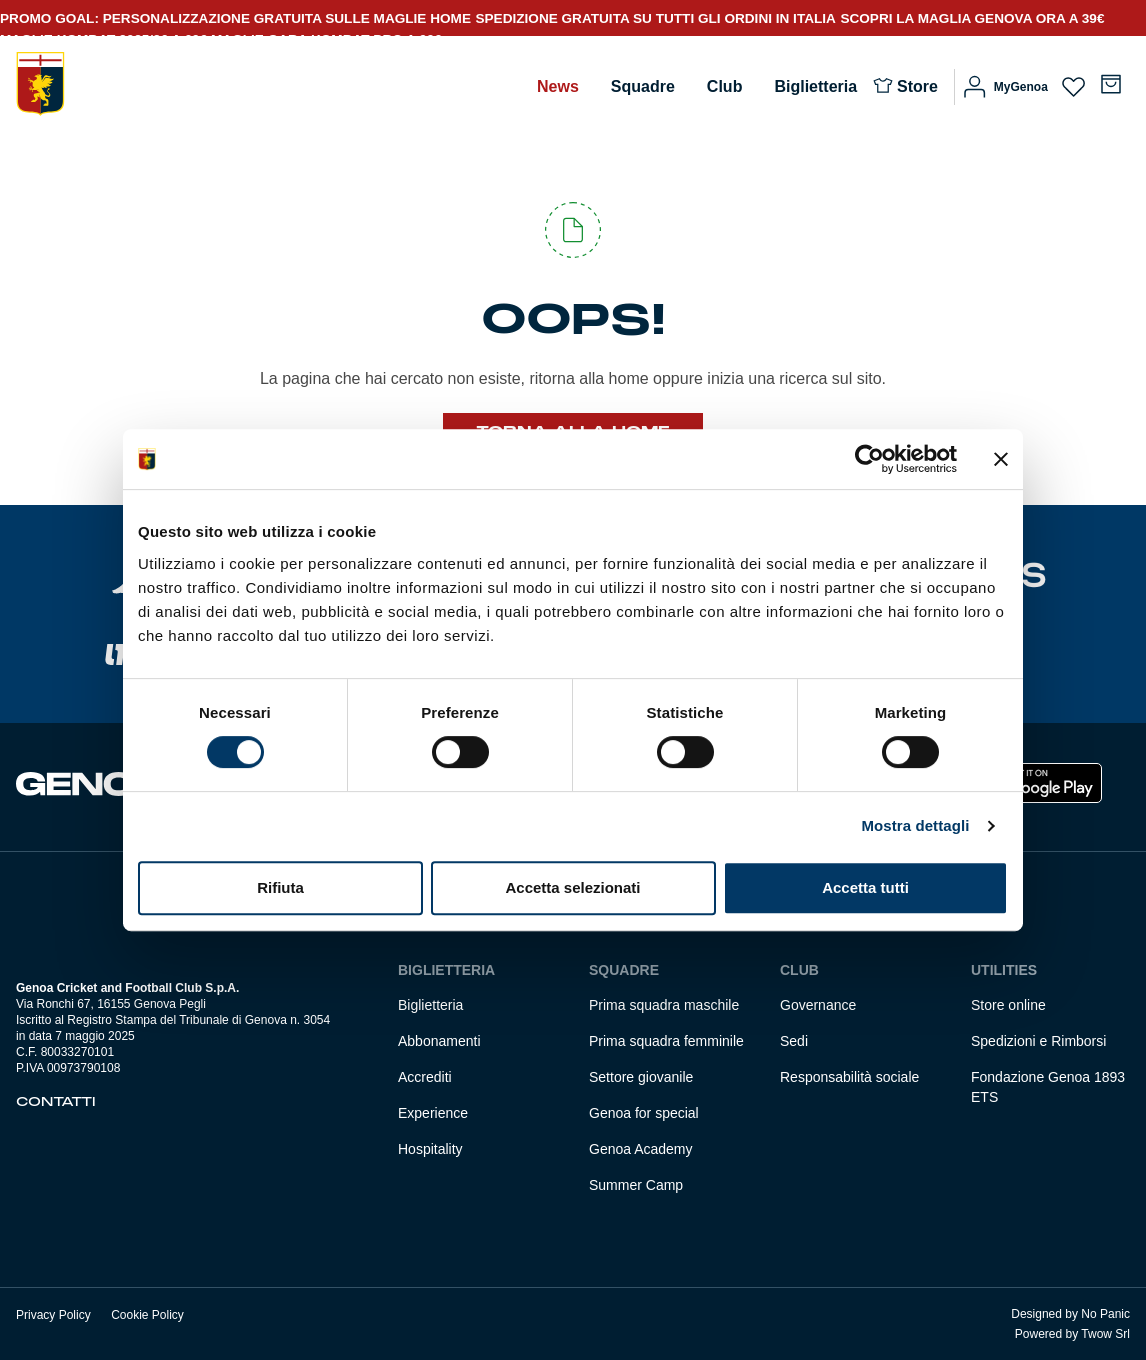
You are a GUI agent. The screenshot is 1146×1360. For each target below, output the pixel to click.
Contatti (56, 1102)
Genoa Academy (641, 1149)
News (558, 86)
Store (917, 86)
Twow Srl (1105, 1334)
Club (725, 86)
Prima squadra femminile (666, 1041)
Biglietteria (815, 86)
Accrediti (425, 1077)
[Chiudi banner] (1001, 459)
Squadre (643, 86)
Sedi (794, 1041)
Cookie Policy (147, 1315)
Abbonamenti (439, 1041)
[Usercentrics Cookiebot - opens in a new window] (869, 459)
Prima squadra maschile (664, 1005)
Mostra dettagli (915, 825)
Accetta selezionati (572, 887)
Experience (433, 1113)
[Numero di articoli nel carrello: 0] (1111, 84)
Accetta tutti (865, 887)
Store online (1008, 1005)
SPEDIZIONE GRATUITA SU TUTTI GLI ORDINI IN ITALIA (655, 18)
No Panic (1105, 1314)
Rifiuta (280, 887)
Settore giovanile (641, 1077)
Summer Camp (636, 1185)
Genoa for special (644, 1113)
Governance (818, 1005)
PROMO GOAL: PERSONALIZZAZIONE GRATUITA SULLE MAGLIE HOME (235, 18)
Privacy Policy (53, 1315)
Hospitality (430, 1149)
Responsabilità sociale (849, 1077)
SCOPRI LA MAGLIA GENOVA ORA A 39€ (972, 18)
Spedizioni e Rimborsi (1038, 1041)
